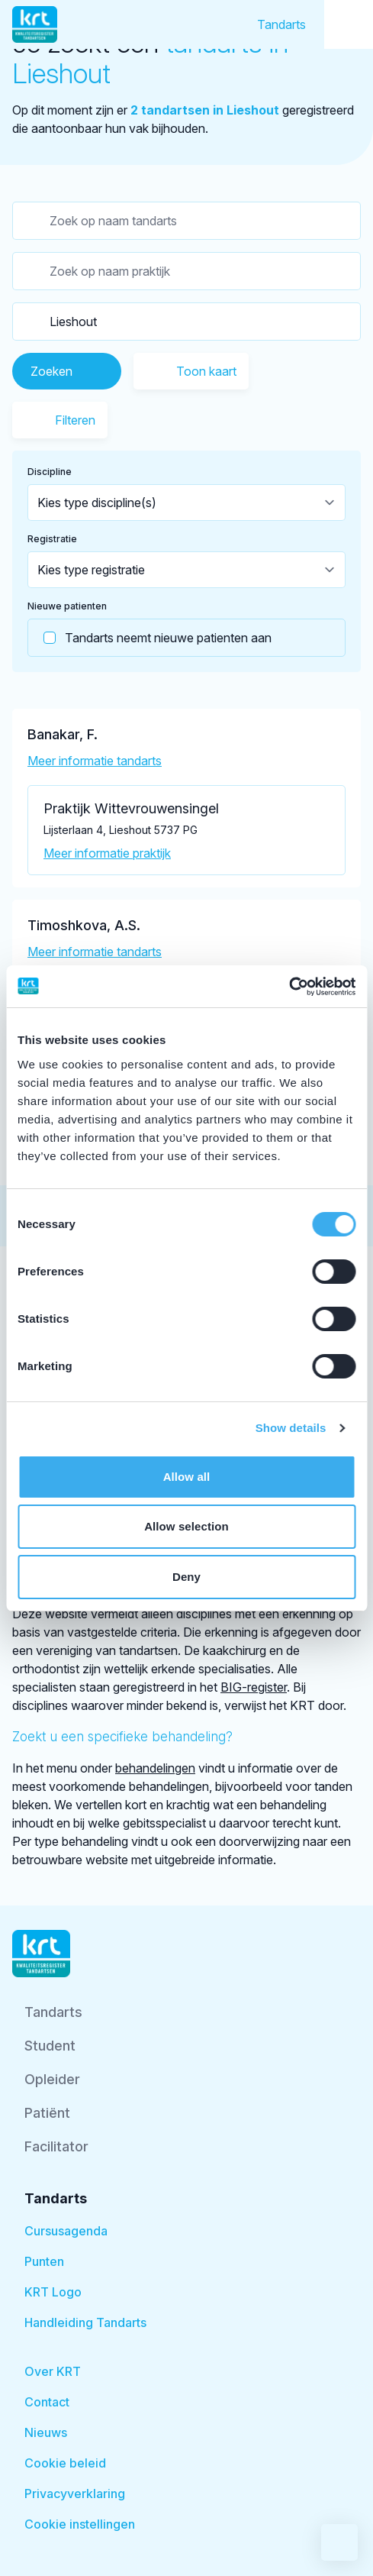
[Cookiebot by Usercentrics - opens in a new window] (288, 987)
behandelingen (155, 1768)
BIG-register (253, 1687)
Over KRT (52, 2371)
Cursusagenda (66, 2230)
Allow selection (186, 1526)
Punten (44, 2261)
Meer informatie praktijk (107, 853)
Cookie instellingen (79, 2524)
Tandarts (281, 24)
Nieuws (45, 2432)
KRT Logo (53, 2292)
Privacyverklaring (74, 2493)
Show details (291, 1427)
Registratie (52, 539)
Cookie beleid (65, 2463)
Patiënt (47, 2113)
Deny (186, 1576)
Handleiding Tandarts (85, 2322)
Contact (46, 2402)
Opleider (52, 2079)
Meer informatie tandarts (94, 760)
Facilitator (56, 2146)
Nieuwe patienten (67, 606)
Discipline (49, 471)
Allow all (187, 1476)
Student (50, 2046)
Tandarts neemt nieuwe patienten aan (150, 637)
